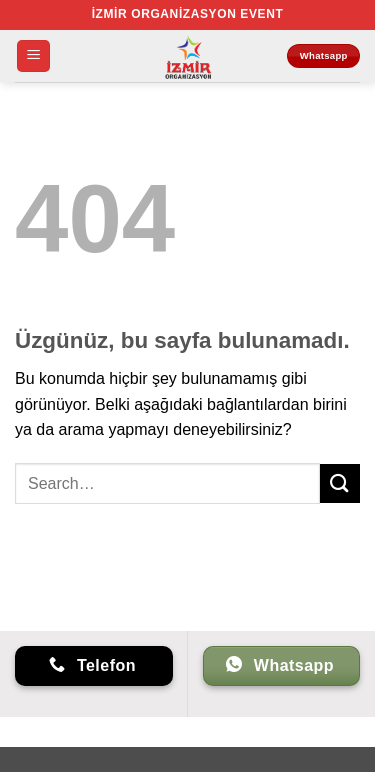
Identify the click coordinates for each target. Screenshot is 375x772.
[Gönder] (340, 483)
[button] (33, 56)
